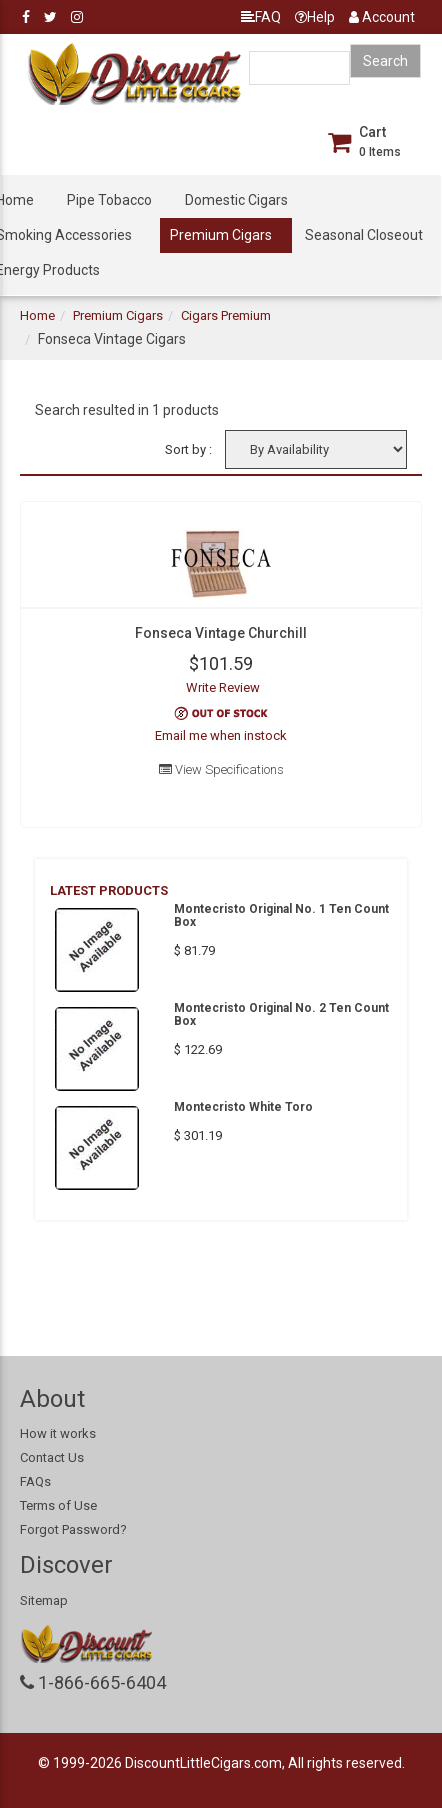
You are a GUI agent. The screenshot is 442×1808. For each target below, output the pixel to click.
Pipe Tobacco (109, 200)
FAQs (35, 1481)
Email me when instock (221, 735)
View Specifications (221, 769)
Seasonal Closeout (364, 235)
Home (37, 315)
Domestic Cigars (236, 200)
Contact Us (52, 1457)
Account (382, 17)
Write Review (223, 687)
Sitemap (44, 1600)
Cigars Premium (226, 315)
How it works (58, 1433)
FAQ (261, 17)
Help (315, 17)
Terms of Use (58, 1505)
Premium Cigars (221, 235)
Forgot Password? (73, 1529)
